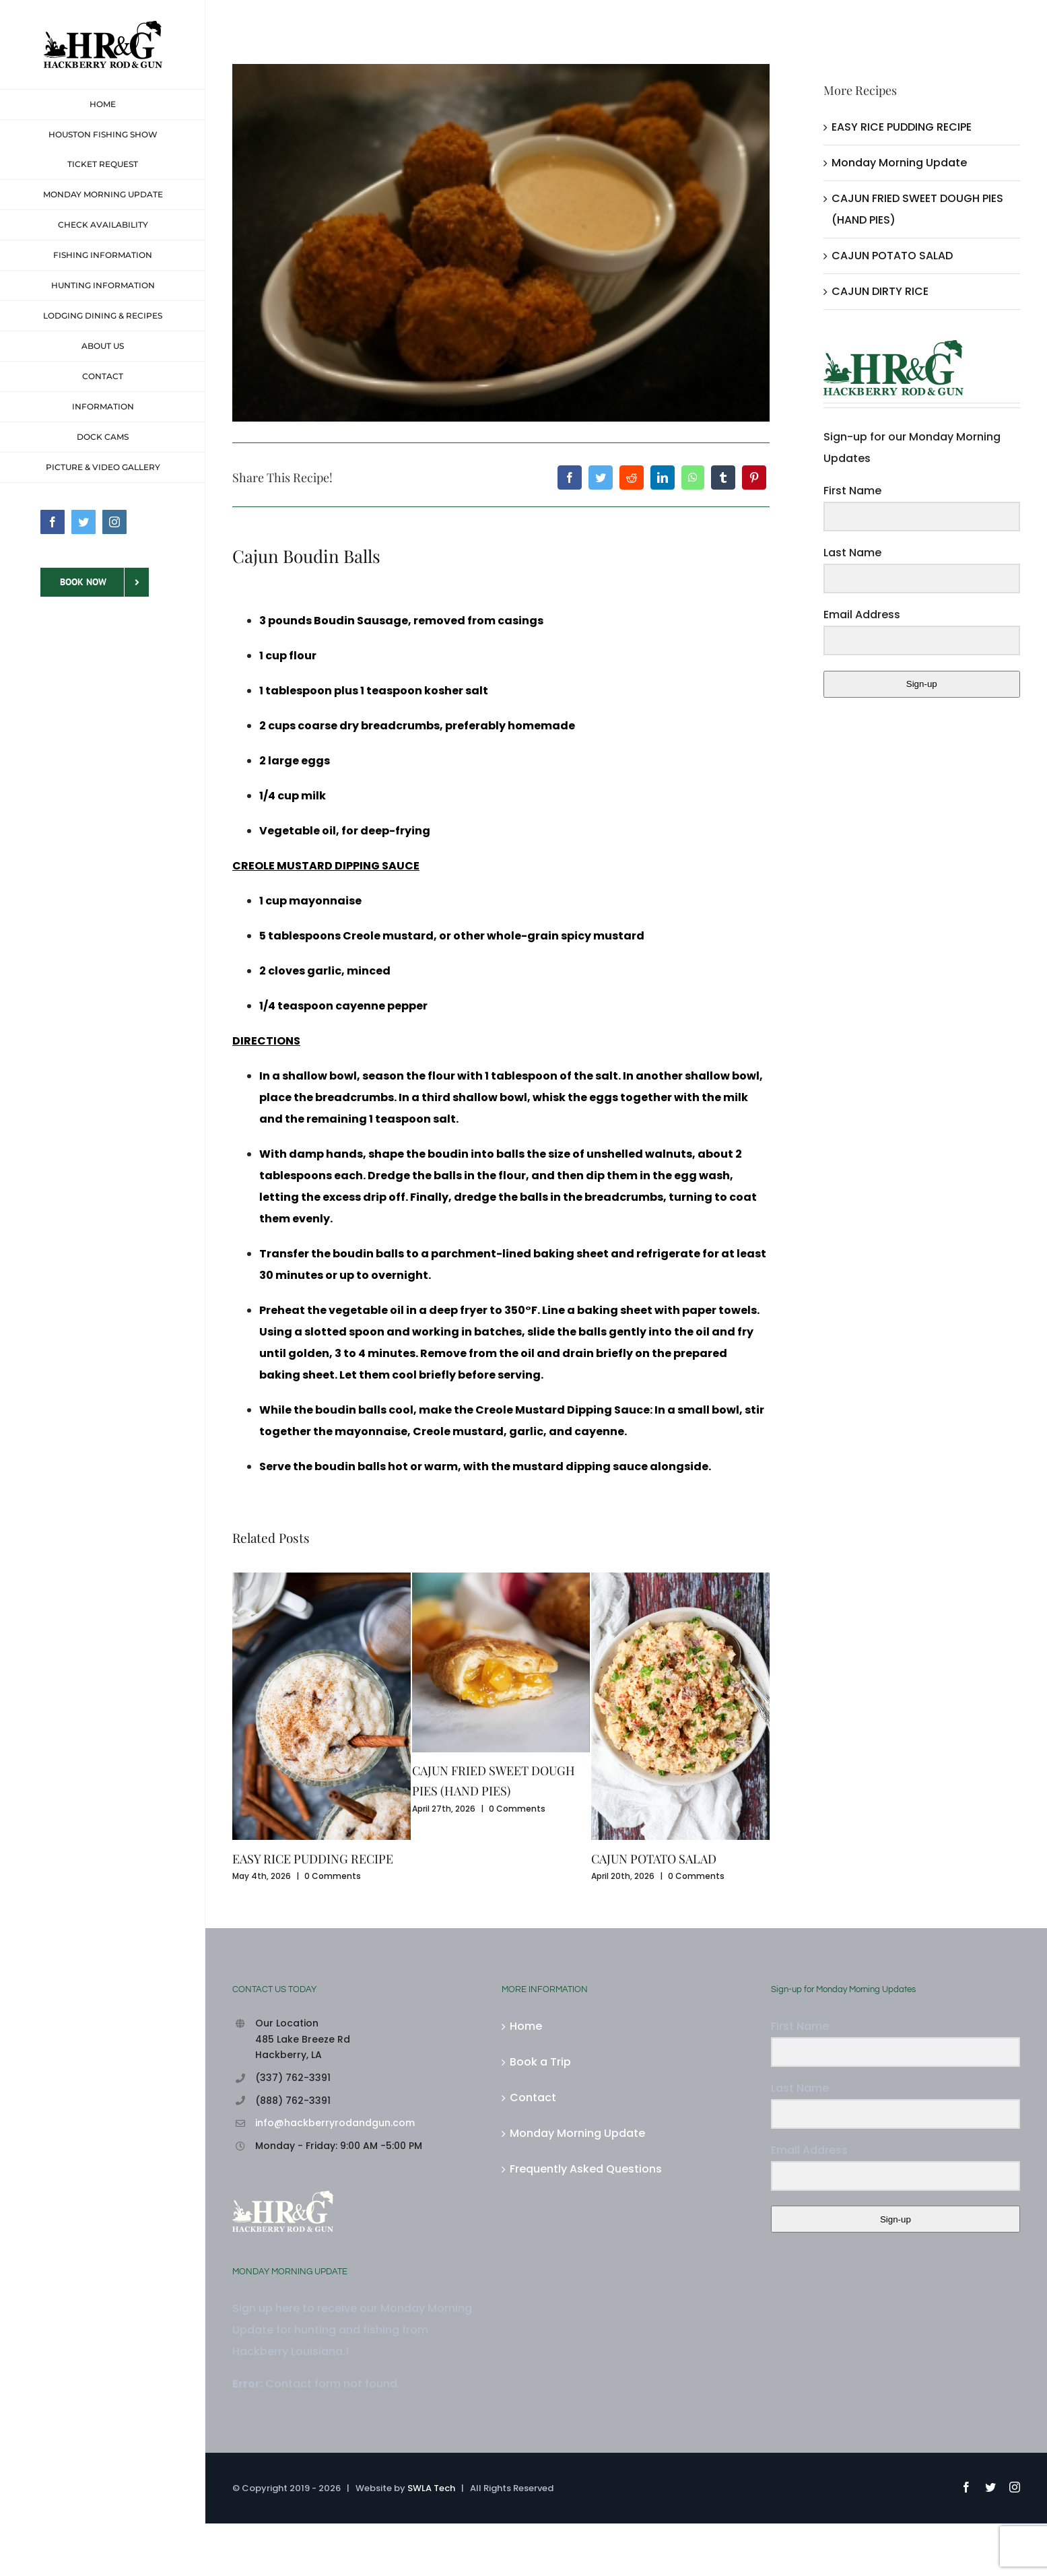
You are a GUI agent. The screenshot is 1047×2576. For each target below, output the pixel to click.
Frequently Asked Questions (586, 2169)
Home (526, 2026)
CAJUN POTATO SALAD (653, 1859)
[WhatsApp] (693, 477)
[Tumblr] (723, 477)
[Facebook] (569, 477)
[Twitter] (600, 477)
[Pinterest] (754, 477)
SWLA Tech (431, 2488)
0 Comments (332, 1876)
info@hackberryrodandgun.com (335, 2122)
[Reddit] (631, 477)
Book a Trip (540, 2062)
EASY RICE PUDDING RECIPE (312, 1859)
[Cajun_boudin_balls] (501, 243)
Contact (533, 2097)
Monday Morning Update (899, 162)
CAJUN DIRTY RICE (880, 291)
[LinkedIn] (662, 477)
